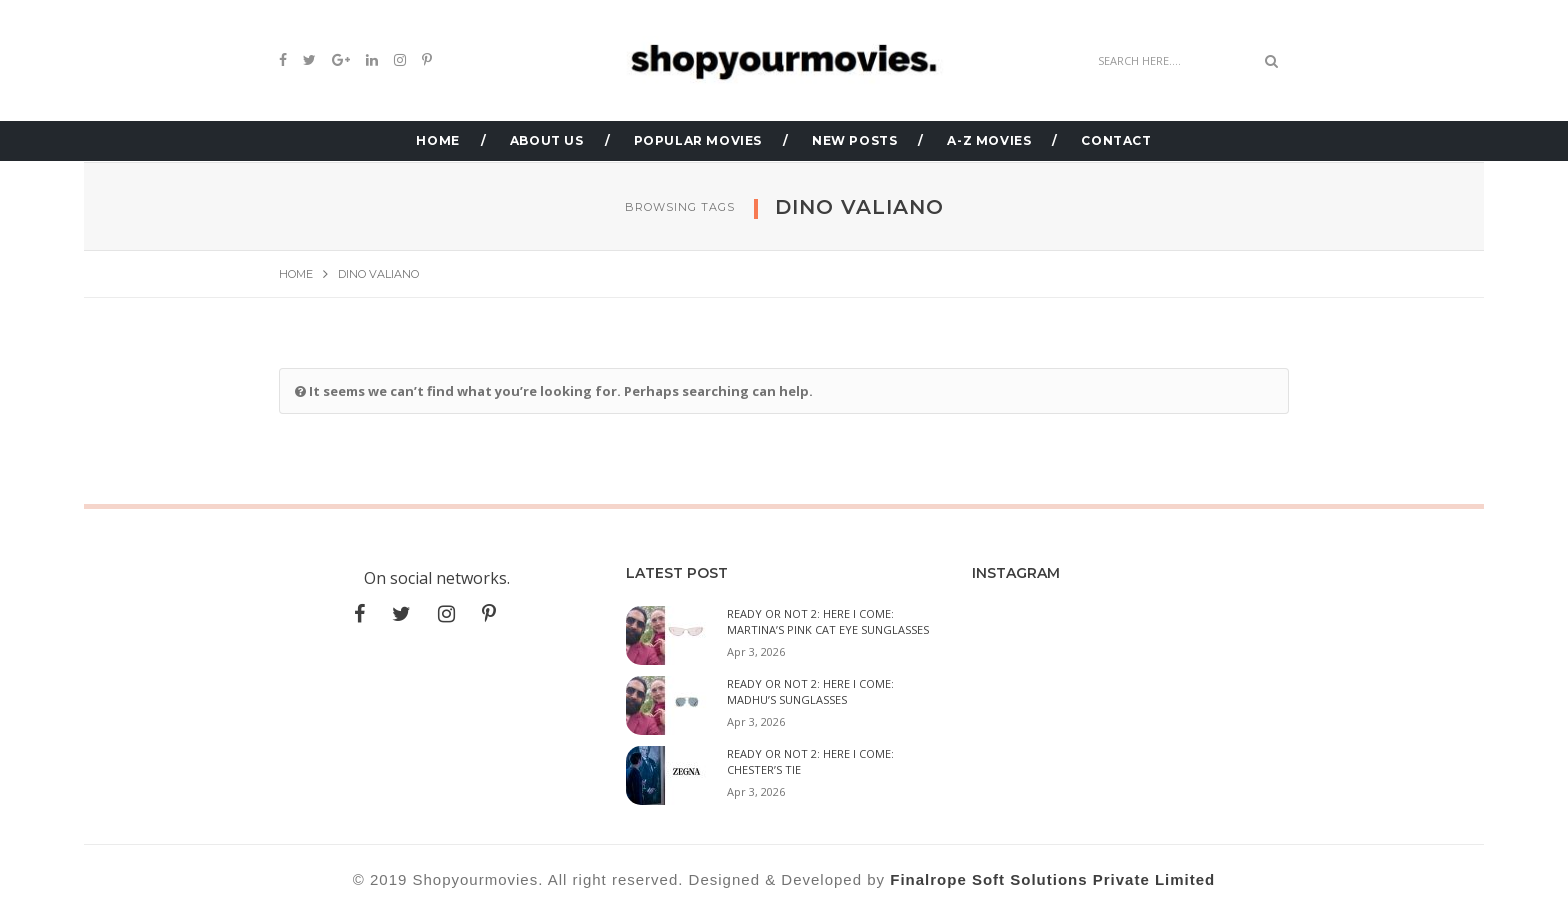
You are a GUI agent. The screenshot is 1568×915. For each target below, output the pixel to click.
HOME (437, 140)
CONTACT (1116, 140)
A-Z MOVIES (989, 140)
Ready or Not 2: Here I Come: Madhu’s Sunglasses (810, 691)
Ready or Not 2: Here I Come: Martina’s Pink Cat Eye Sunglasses (828, 621)
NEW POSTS (854, 140)
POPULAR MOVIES (698, 140)
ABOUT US (547, 140)
